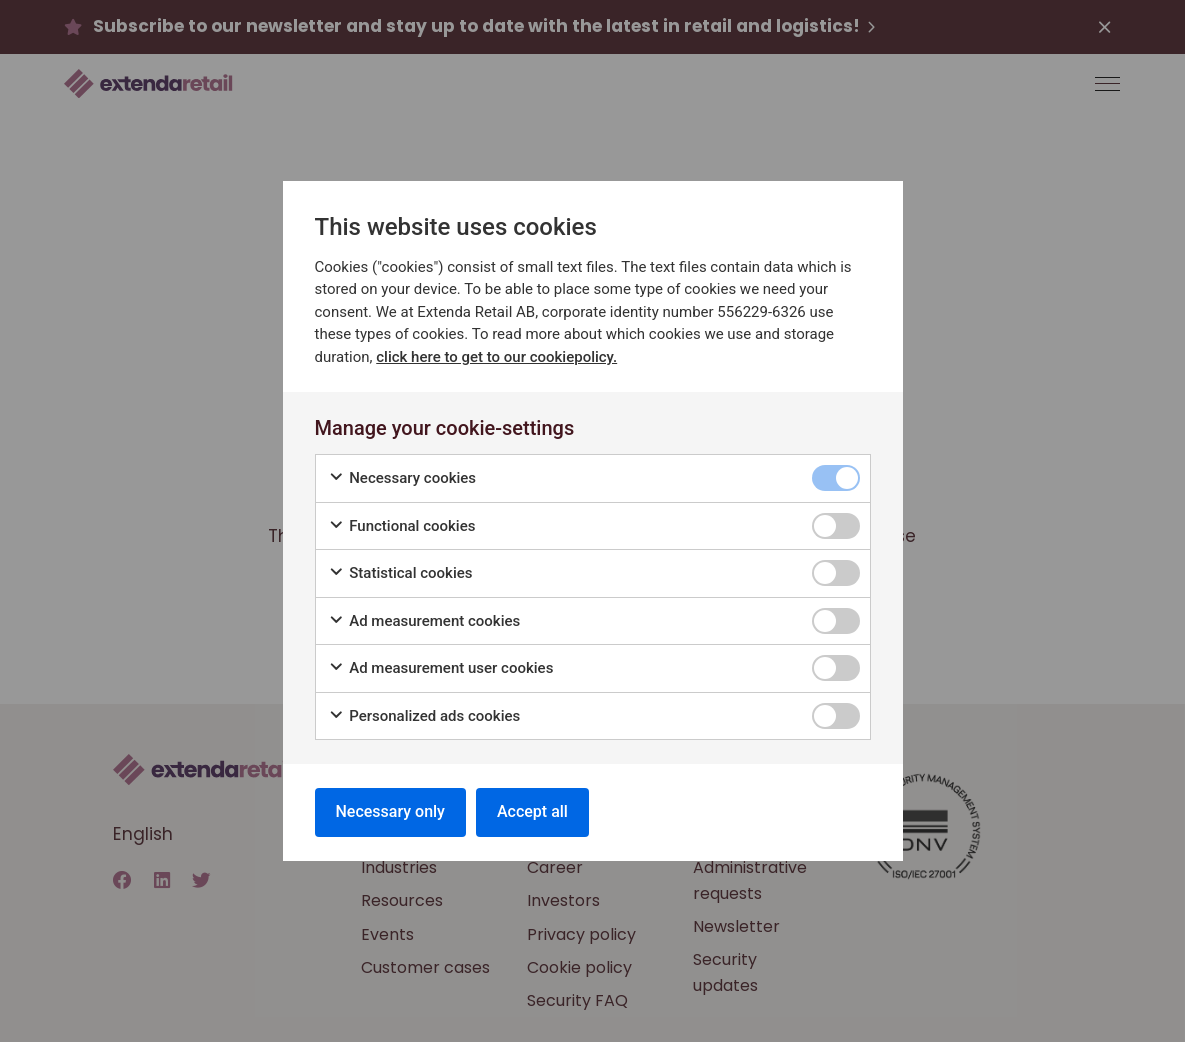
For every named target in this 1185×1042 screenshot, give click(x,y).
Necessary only (390, 811)
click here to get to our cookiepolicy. (496, 357)
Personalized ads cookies (424, 716)
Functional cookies (402, 526)
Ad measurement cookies (424, 621)
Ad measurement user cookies (441, 668)
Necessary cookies (402, 478)
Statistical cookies (400, 573)
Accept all (532, 811)
